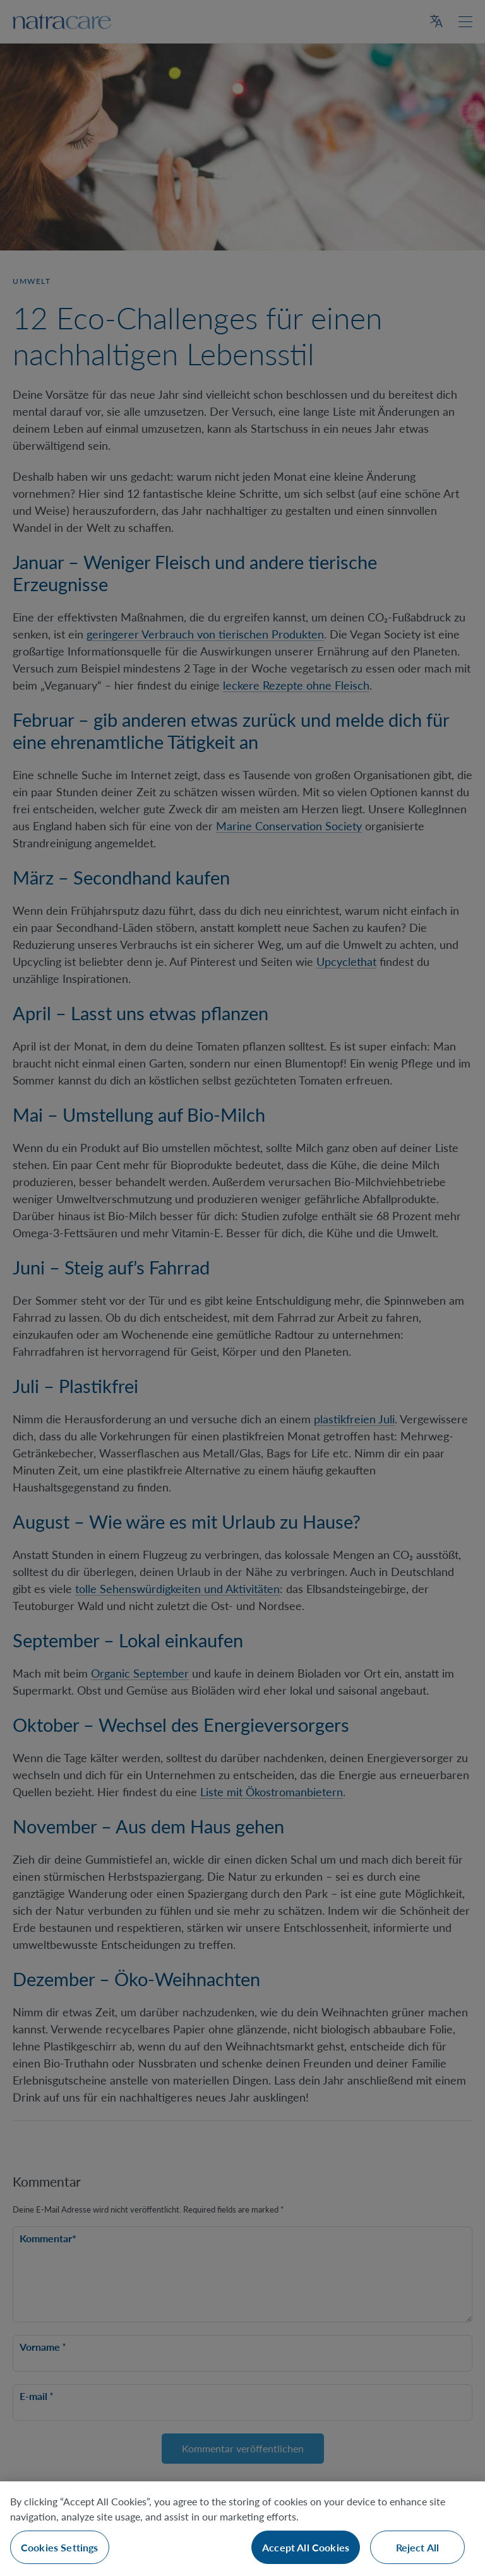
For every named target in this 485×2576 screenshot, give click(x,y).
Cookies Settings (60, 2547)
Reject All (418, 2547)
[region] (242, 2528)
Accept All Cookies (305, 2547)
